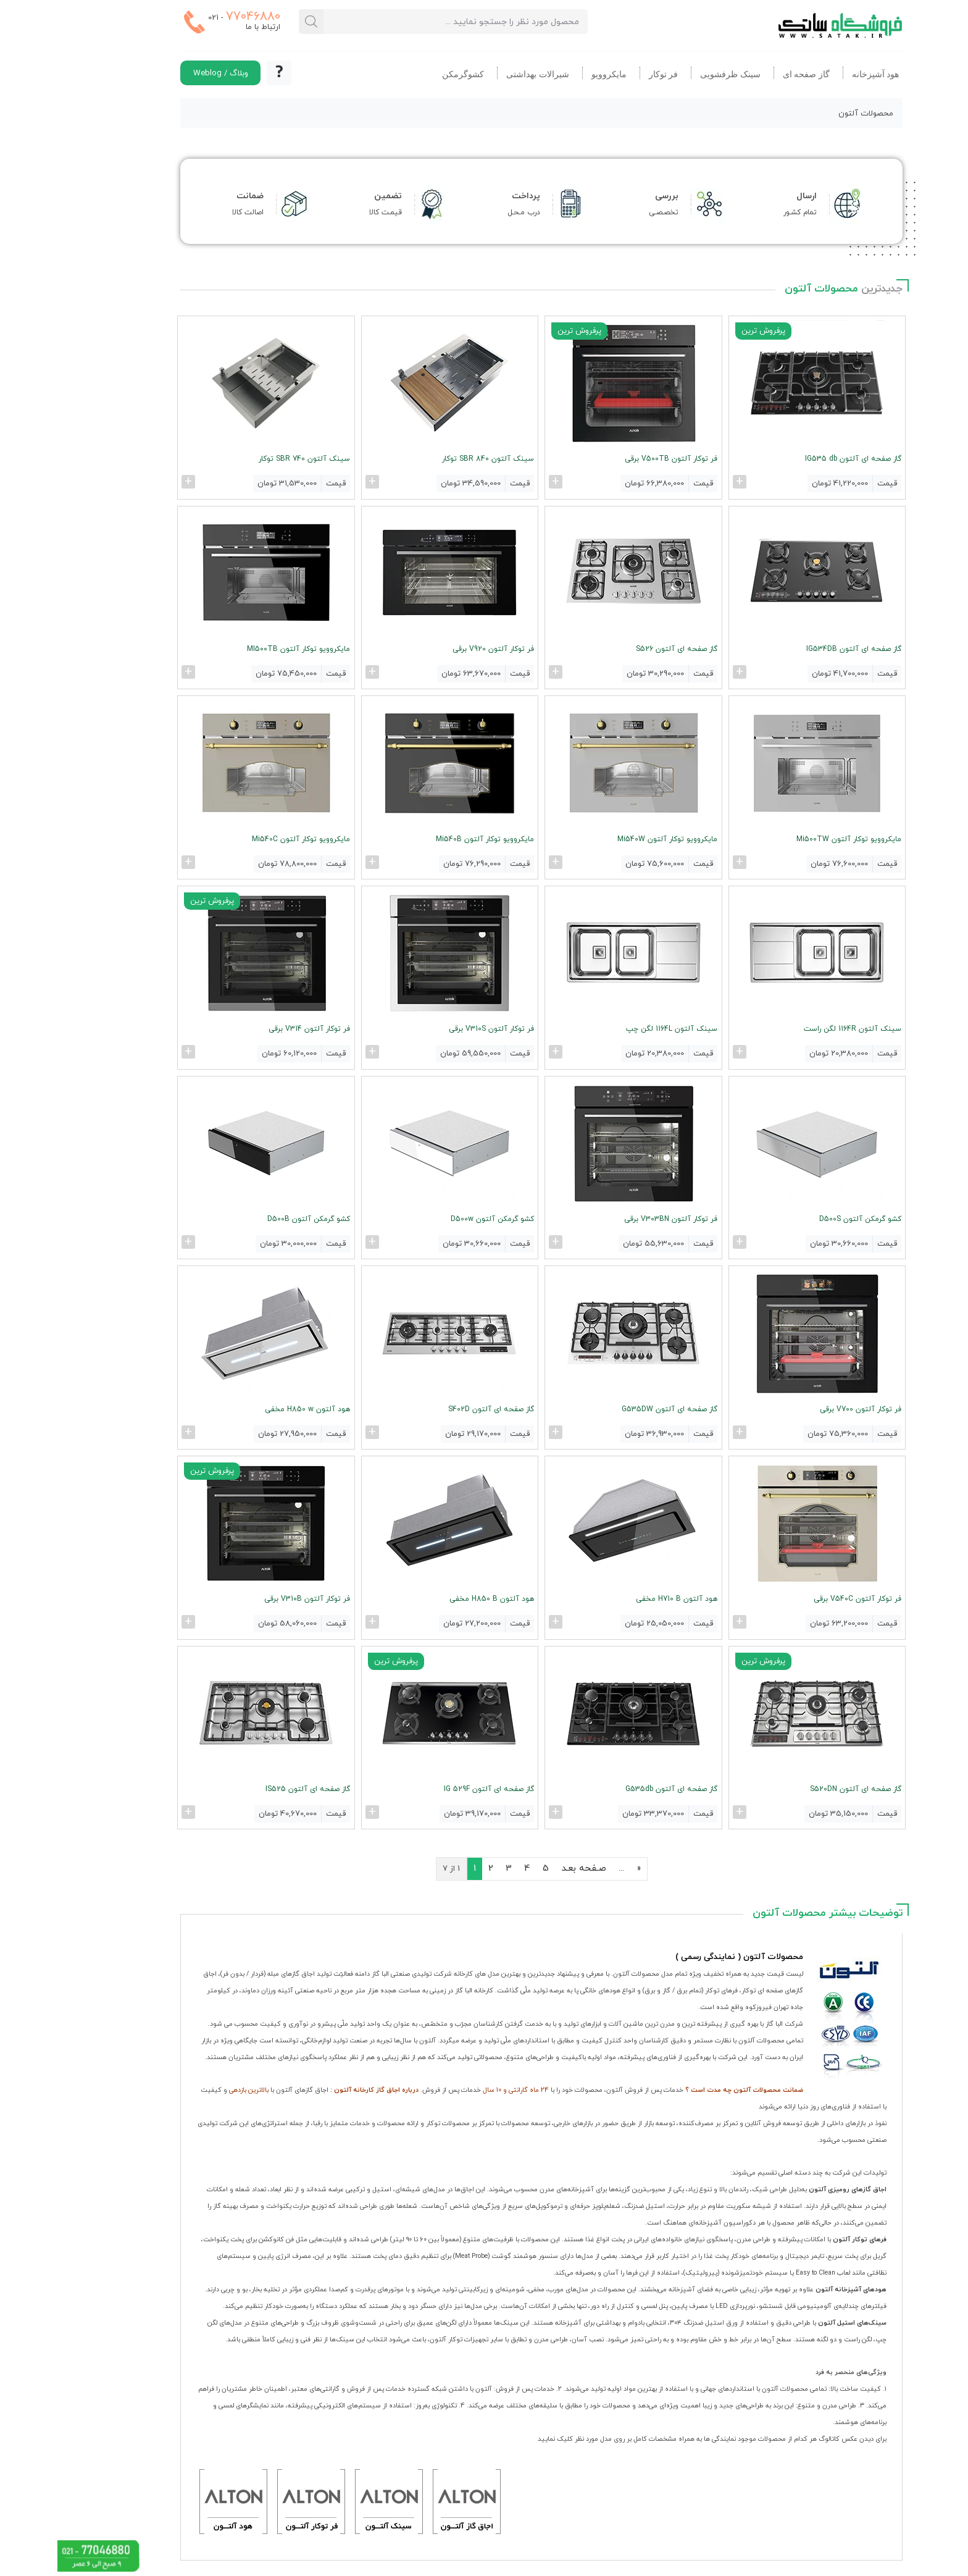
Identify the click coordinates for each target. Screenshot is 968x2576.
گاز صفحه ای (748, 74)
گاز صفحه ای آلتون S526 (620, 648)
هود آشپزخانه (818, 74)
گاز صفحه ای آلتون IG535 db (796, 459)
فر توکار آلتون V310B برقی (250, 1596)
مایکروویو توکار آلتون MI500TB (241, 648)
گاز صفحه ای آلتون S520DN (798, 1786)
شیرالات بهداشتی (480, 74)
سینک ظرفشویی (673, 74)
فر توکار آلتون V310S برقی (434, 1028)
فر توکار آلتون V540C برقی (800, 1596)
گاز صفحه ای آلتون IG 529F (431, 1786)
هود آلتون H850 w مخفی (250, 1407)
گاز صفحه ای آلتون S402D (434, 1407)
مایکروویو (551, 74)
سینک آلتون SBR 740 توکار (247, 459)
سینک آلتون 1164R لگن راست (795, 1028)
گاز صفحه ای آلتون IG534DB (796, 648)
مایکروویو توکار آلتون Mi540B (427, 838)
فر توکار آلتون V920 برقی (436, 648)
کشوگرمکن (406, 74)
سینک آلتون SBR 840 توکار (431, 459)
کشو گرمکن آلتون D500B (252, 1217)
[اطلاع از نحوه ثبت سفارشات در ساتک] (221, 73)
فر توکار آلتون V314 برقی (252, 1028)
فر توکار (606, 74)
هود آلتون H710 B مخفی (620, 1596)
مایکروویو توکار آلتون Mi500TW (791, 838)
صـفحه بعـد (526, 1865)
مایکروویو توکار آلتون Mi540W (611, 838)
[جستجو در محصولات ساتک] (253, 21)
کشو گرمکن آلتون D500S (803, 1217)
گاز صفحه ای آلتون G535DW (613, 1407)
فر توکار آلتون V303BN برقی (614, 1217)
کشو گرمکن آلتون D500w (435, 1217)
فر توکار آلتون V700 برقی (803, 1407)
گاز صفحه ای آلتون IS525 (251, 1786)
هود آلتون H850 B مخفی (434, 1596)
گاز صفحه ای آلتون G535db (615, 1786)
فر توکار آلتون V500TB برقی (614, 459)
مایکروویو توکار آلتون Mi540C (244, 838)
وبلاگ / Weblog (163, 73)
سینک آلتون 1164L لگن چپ (615, 1028)
